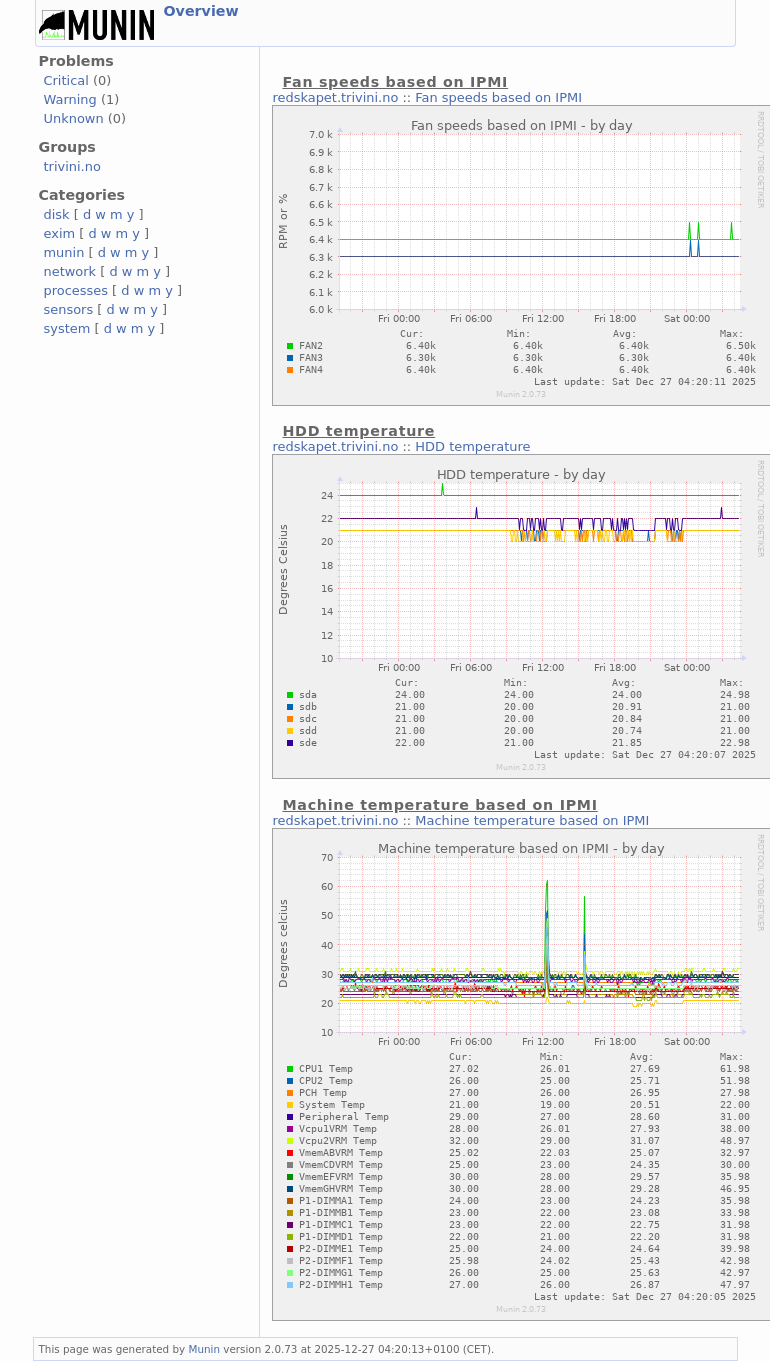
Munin (204, 1349)
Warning (70, 99)
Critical (66, 80)
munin (64, 252)
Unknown (74, 118)
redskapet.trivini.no (335, 97)
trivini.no (72, 166)
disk (57, 214)
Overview (201, 11)
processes (76, 290)
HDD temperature (472, 446)
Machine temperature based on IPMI (532, 820)
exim (60, 233)
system (67, 328)
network (70, 271)
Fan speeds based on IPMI (498, 97)
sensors (69, 309)
